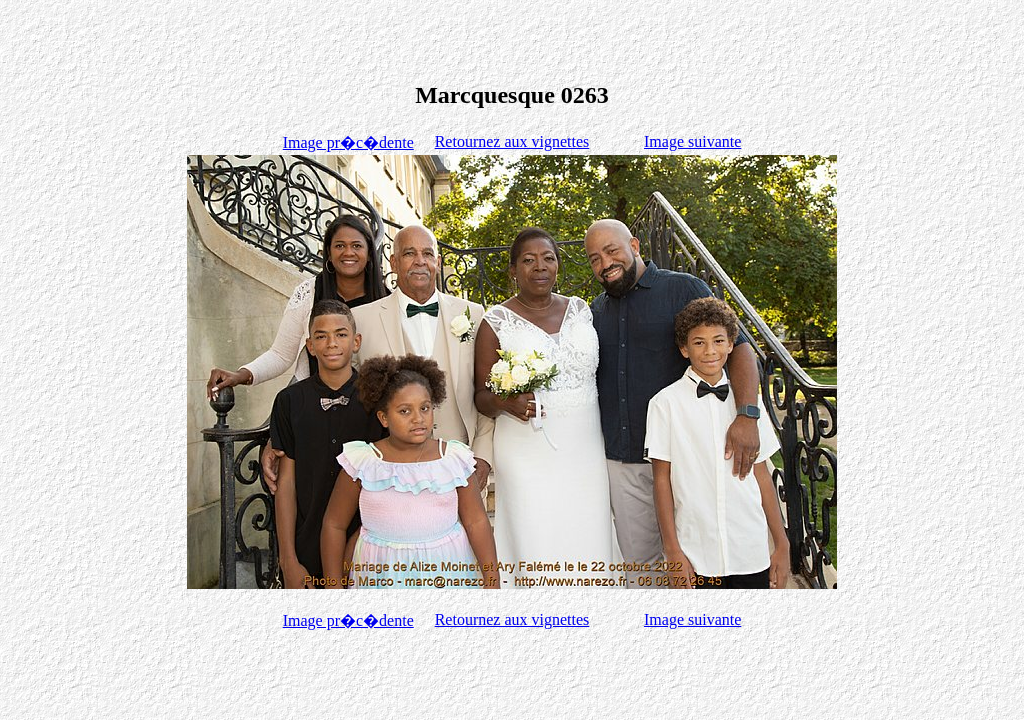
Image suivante (692, 141)
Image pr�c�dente (348, 142)
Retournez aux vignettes (512, 141)
